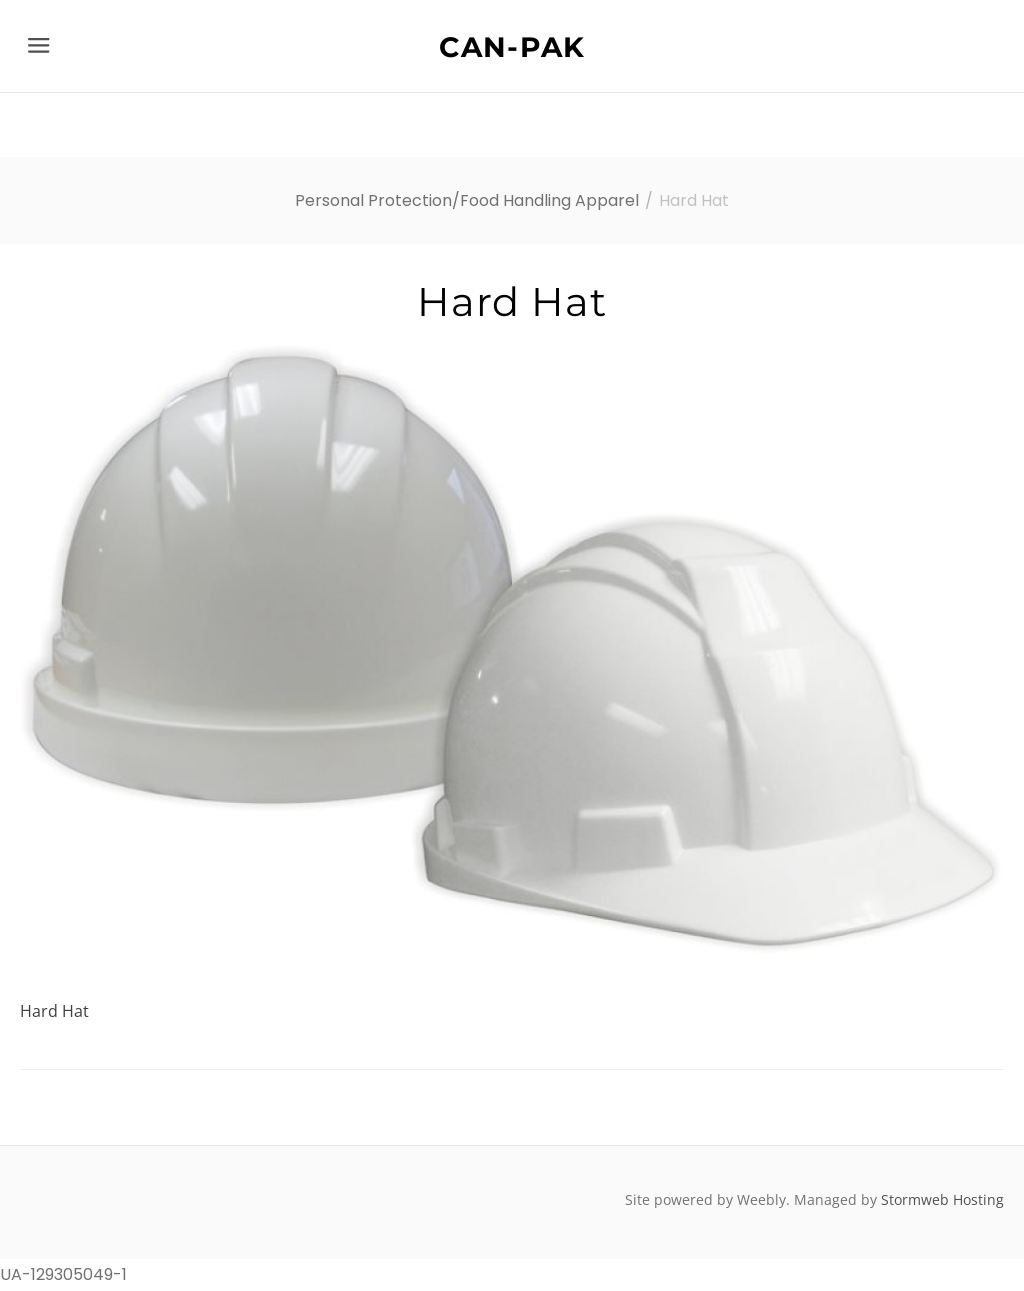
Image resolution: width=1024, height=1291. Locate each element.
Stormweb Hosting (942, 1199)
